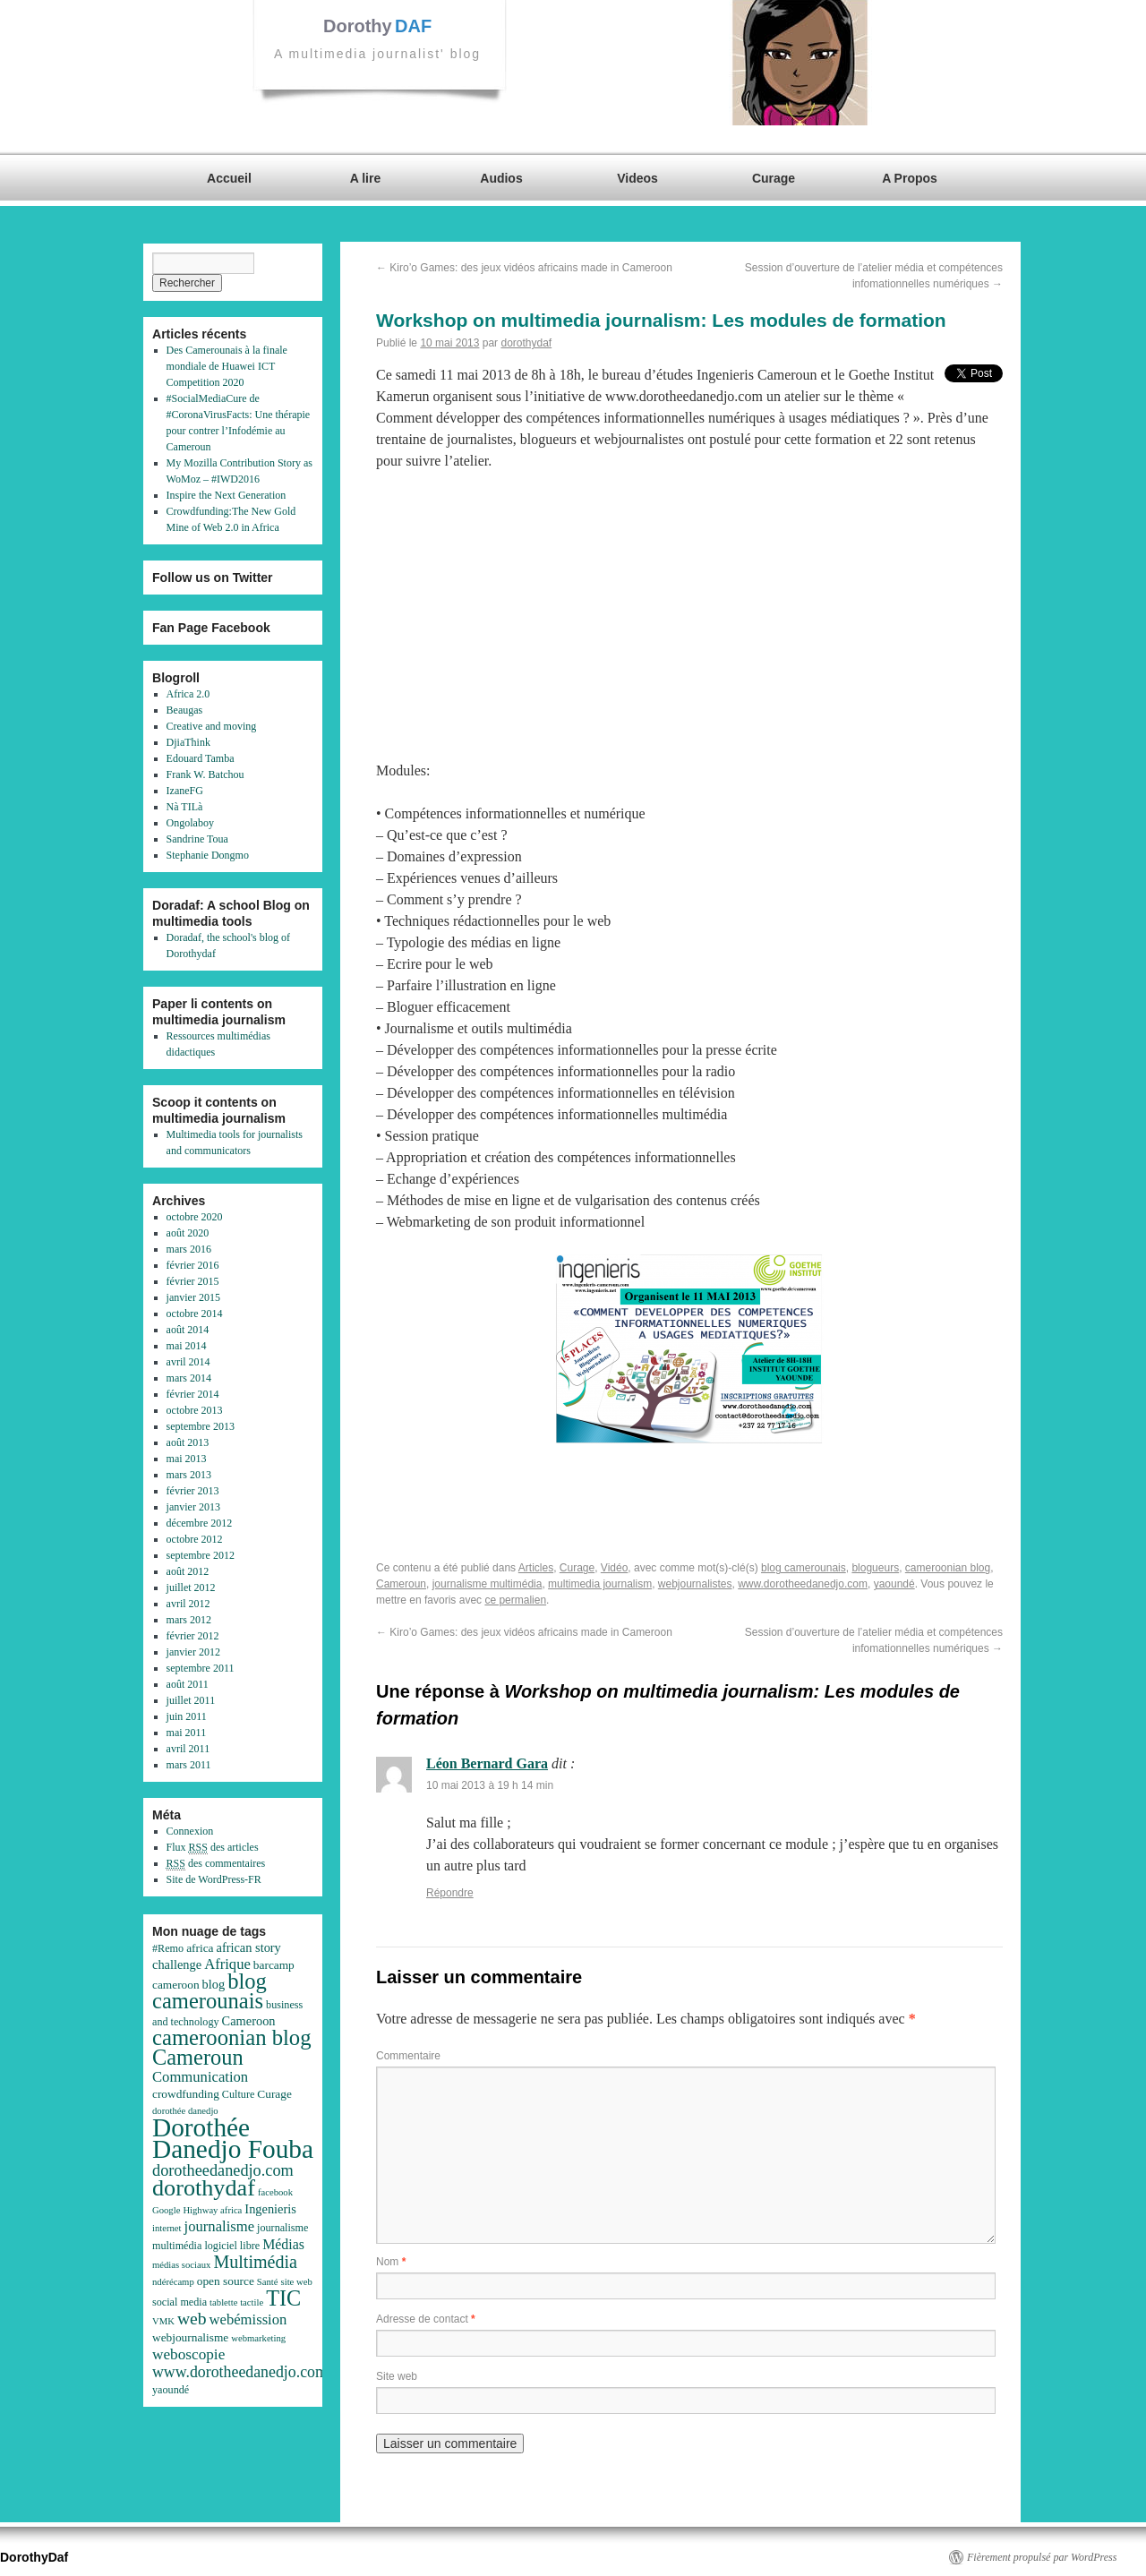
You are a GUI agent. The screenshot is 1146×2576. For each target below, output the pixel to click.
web (192, 2318)
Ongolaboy (190, 823)
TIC (283, 2298)
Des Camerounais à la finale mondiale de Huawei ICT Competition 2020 (227, 366)
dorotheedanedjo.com (223, 2170)
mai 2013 (187, 1458)
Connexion (190, 1831)
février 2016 (193, 1265)
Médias (283, 2244)
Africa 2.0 (188, 694)
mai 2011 (187, 1732)
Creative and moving (212, 726)
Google (166, 2210)
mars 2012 (189, 1619)
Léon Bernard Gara (487, 1763)
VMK (163, 2321)
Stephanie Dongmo (208, 855)
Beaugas (185, 710)
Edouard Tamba (201, 758)
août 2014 (188, 1329)
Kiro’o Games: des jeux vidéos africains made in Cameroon (524, 267)
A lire (365, 178)
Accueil (229, 178)
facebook (275, 2192)
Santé (267, 2282)
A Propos (909, 178)
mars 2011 (189, 1765)
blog (214, 1984)
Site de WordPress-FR (214, 1879)
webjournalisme (190, 2337)
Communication (200, 2076)
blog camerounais (803, 1568)
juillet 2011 (191, 1700)
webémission (248, 2319)
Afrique (227, 1964)
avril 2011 (188, 1748)
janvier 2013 (193, 1507)
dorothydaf (526, 343)
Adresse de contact (425, 2319)
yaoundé (894, 1584)
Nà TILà (185, 806)
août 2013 (188, 1442)
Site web (396, 2376)
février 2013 (193, 1491)
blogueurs (875, 1568)
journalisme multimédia (487, 1584)
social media (179, 2302)
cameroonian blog (947, 1568)
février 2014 (193, 1394)
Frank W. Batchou (205, 774)
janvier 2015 (193, 1297)
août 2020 (188, 1233)
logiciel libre (232, 2245)
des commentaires (216, 1863)
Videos (637, 178)
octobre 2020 (195, 1217)
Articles (535, 1568)
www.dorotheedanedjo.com (803, 1584)
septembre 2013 (201, 1426)
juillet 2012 (191, 1587)
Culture (238, 2094)
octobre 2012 (195, 1539)
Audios (501, 178)
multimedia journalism (600, 1584)
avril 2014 (188, 1362)
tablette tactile (236, 2302)
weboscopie (188, 2354)
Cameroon (249, 2021)
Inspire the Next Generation (226, 495)
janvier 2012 (193, 1652)
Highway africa (212, 2210)
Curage (773, 178)
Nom (391, 2261)
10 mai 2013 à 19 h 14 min (489, 1785)
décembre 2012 (200, 1523)
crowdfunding (185, 2094)
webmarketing (258, 2338)
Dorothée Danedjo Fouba (232, 2138)
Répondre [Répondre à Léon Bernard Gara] (450, 1893)
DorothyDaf (34, 2557)
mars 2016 (189, 1249)
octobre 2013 (195, 1410)
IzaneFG (185, 790)
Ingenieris (270, 2209)
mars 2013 (189, 1474)
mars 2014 (189, 1378)
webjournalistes (695, 1584)
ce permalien (515, 1600)
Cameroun (401, 1584)
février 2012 (193, 1636)
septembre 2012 (201, 1555)
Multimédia (255, 2262)
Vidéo (614, 1568)
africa (199, 1948)
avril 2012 (188, 1603)
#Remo (168, 1948)
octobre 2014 (195, 1313)
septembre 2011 (201, 1668)
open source (225, 2281)
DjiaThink (188, 742)
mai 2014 (187, 1345)
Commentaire (408, 2056)
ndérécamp (173, 2282)
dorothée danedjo (185, 2111)
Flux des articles (213, 1847)
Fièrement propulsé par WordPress (1041, 2557)
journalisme (219, 2226)
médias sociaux (181, 2265)
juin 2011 (187, 1716)
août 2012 (188, 1571)
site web (296, 2282)
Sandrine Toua (197, 839)
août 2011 (188, 1684)
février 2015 (193, 1281)
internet (167, 2228)
